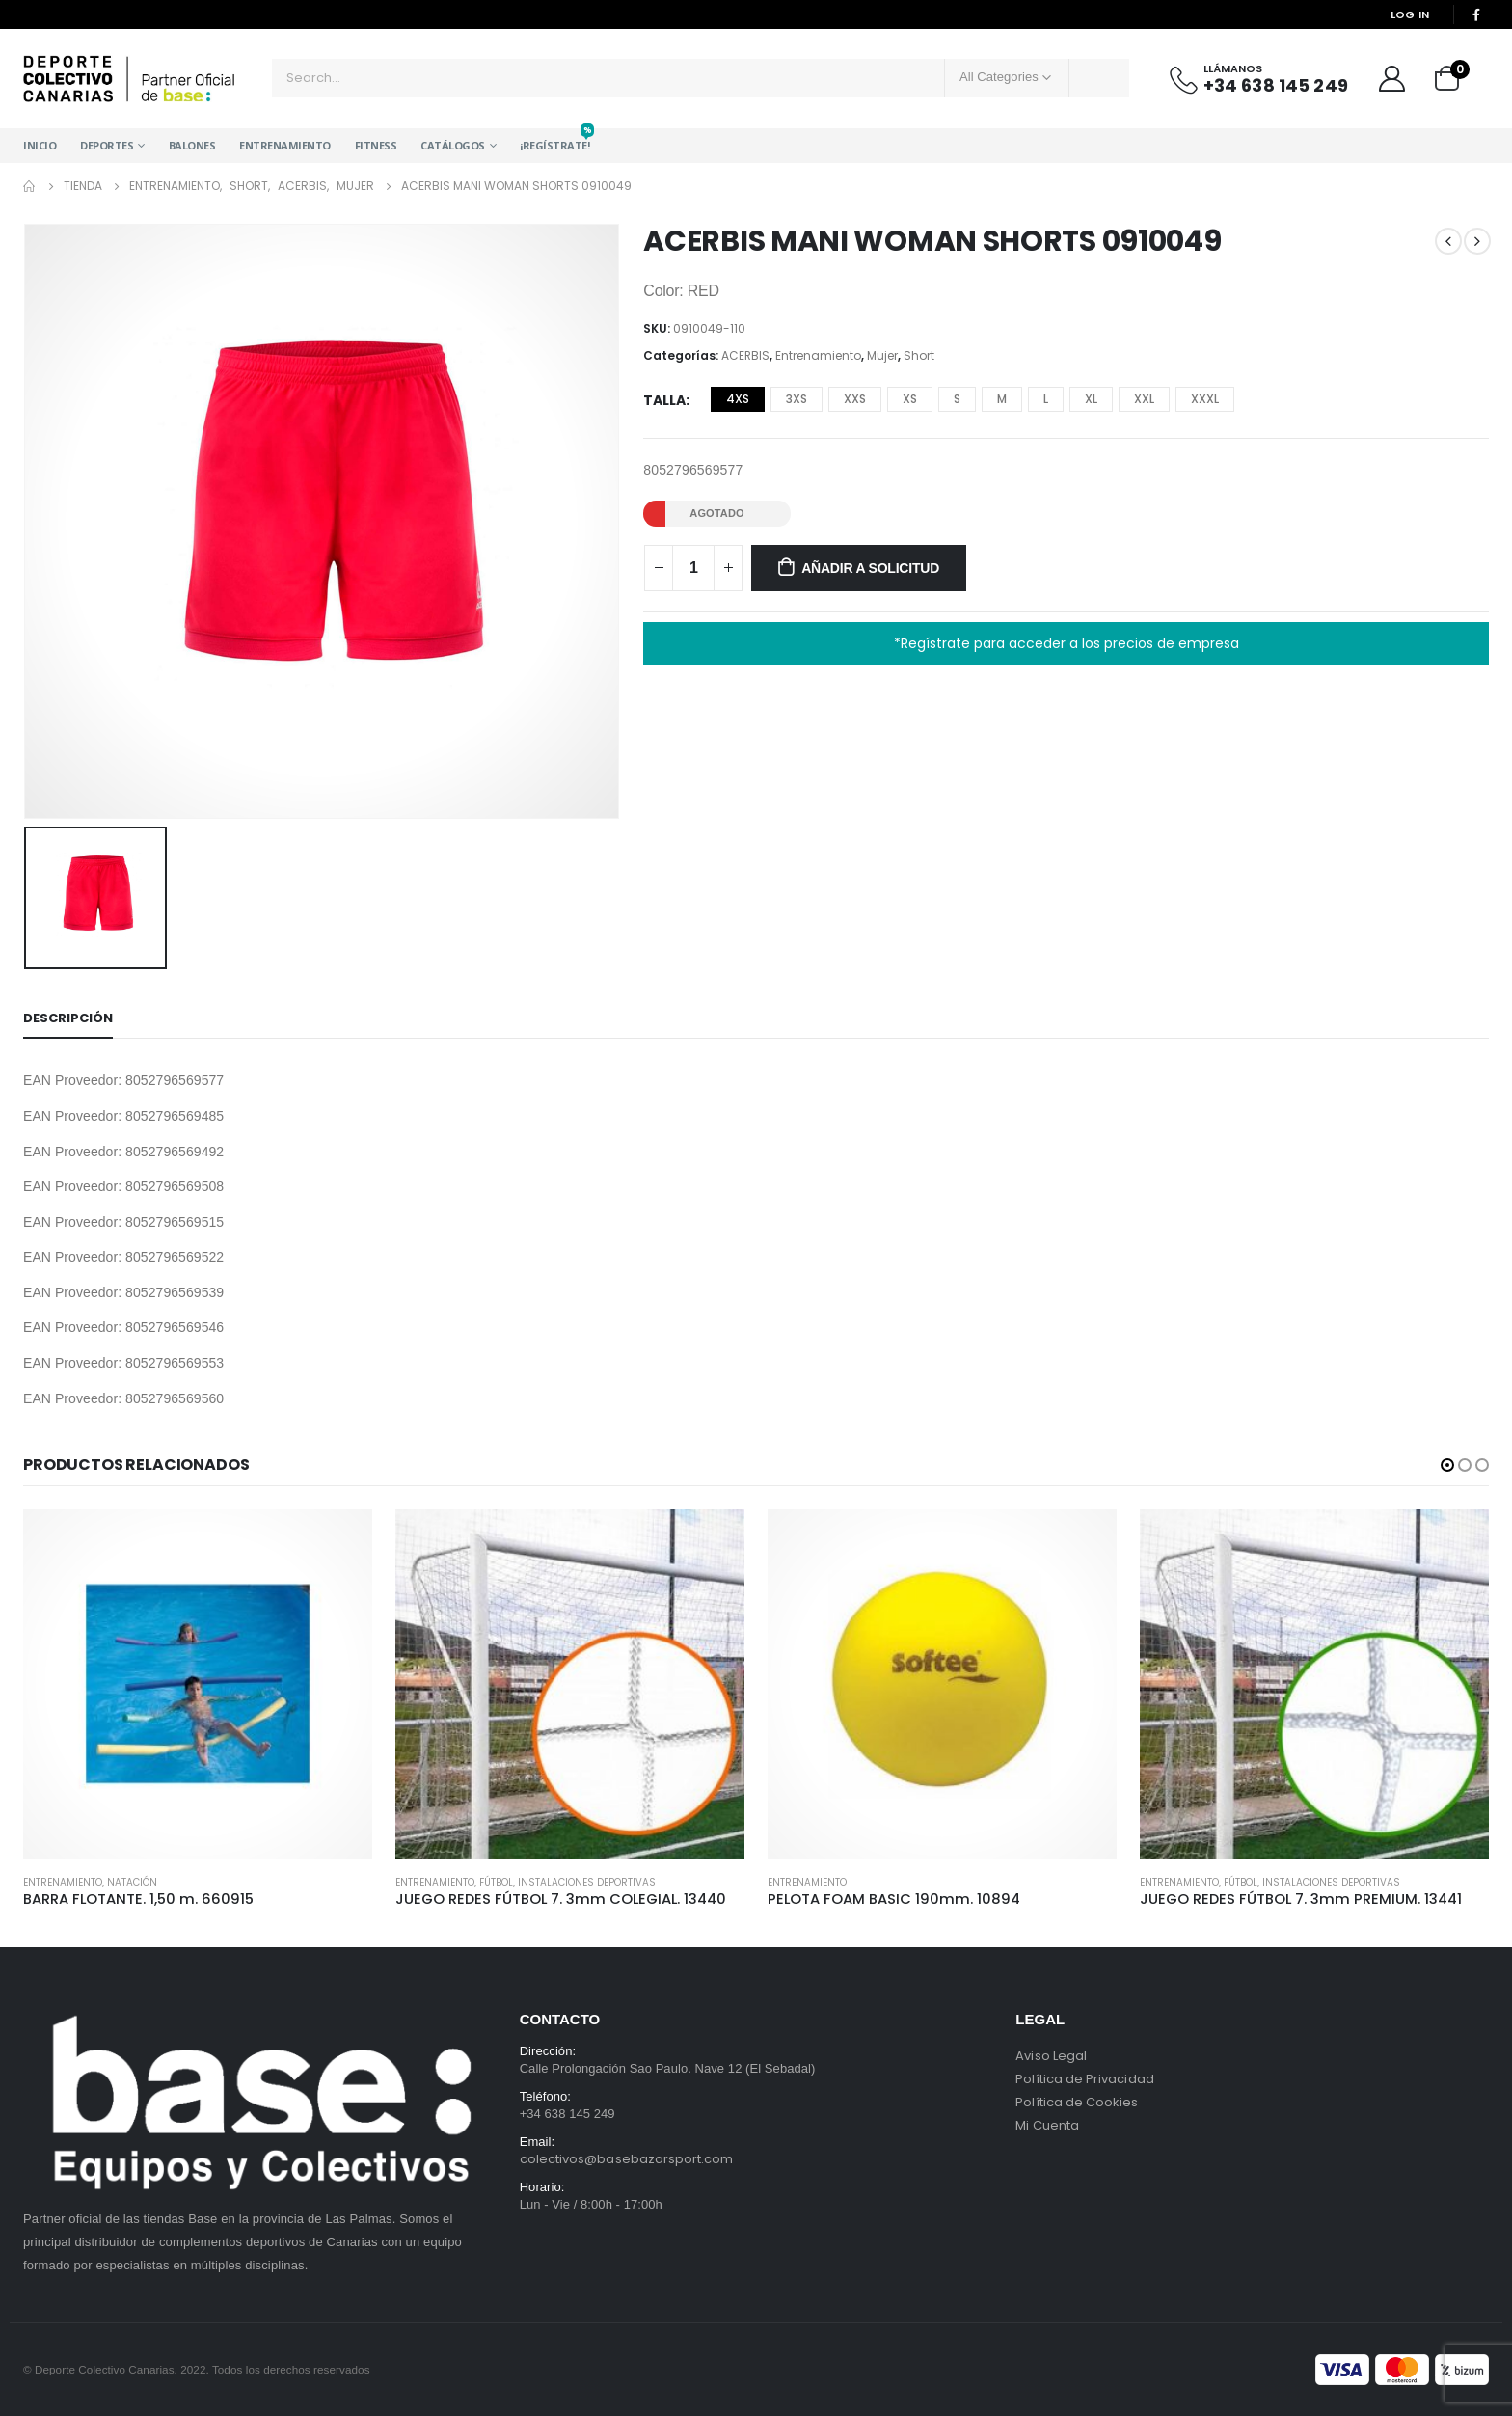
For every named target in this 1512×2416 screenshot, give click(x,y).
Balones (192, 145)
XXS (855, 399)
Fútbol (496, 1882)
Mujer (882, 355)
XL (1091, 399)
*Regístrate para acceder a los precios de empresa (1066, 643)
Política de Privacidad (1084, 2079)
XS (910, 399)
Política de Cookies (1076, 2102)
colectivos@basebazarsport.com (627, 2159)
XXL (1144, 399)
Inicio (39, 145)
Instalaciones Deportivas (587, 1882)
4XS (737, 399)
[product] (197, 1684)
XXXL (1205, 399)
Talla (664, 400)
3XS (796, 399)
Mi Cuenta (1047, 2125)
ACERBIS (745, 355)
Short (919, 355)
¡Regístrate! (554, 140)
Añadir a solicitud (870, 568)
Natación (132, 1882)
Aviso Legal (1051, 2056)
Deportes (106, 145)
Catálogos (452, 145)
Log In (1410, 14)
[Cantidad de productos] (693, 568)
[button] (1447, 1465)
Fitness (376, 145)
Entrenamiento (285, 145)
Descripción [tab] (68, 1018)
